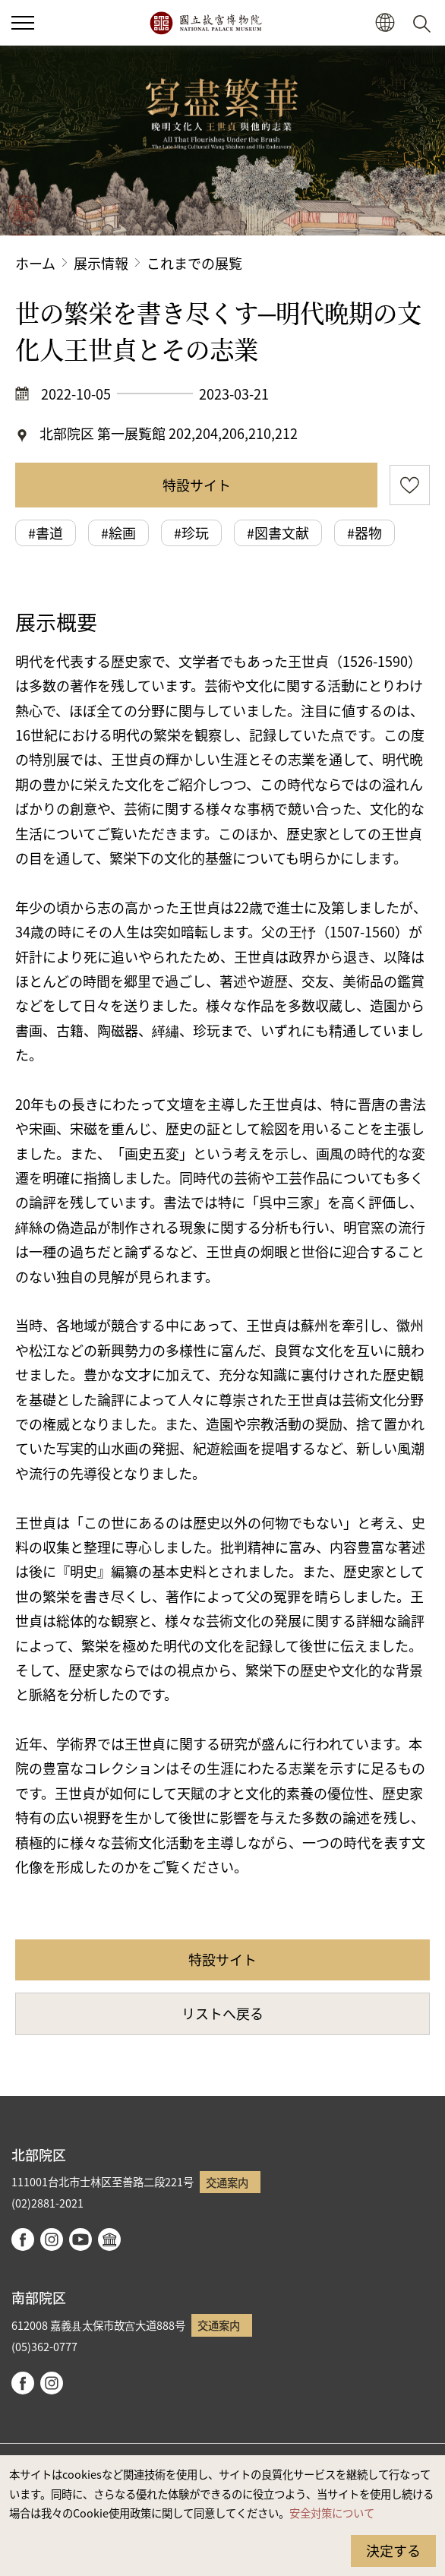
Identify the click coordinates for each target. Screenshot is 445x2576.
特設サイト (197, 485)
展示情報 (101, 263)
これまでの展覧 (194, 263)
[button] (384, 23)
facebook (22, 2239)
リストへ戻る (222, 2013)
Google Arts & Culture (109, 2239)
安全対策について (331, 2513)
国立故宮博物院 (205, 23)
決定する (393, 2550)
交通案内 (227, 2182)
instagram (51, 2239)
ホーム (35, 263)
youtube (80, 2239)
